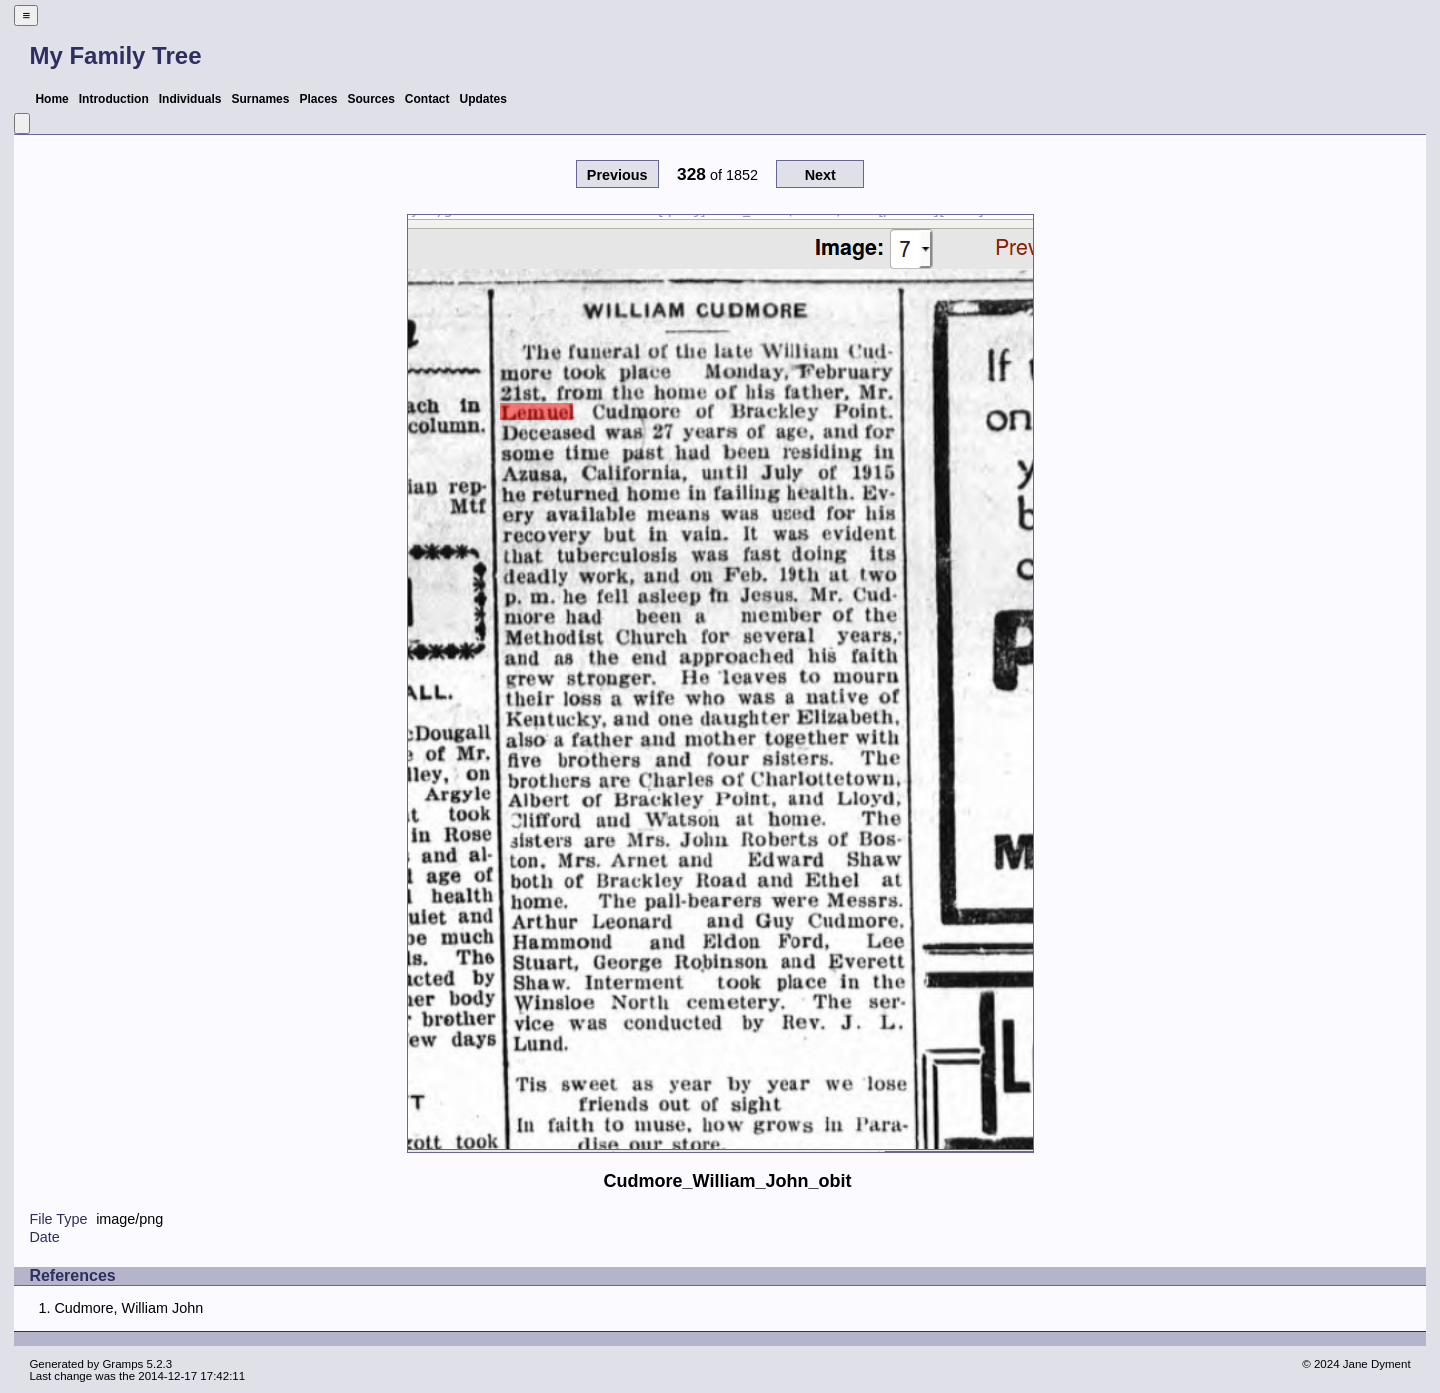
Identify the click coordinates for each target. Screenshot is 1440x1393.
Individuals (190, 99)
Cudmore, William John (128, 1308)
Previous (617, 175)
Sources (371, 99)
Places (318, 99)
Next (820, 175)
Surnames (260, 99)
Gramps (122, 1364)
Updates (483, 99)
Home (51, 99)
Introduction (114, 99)
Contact (427, 99)
